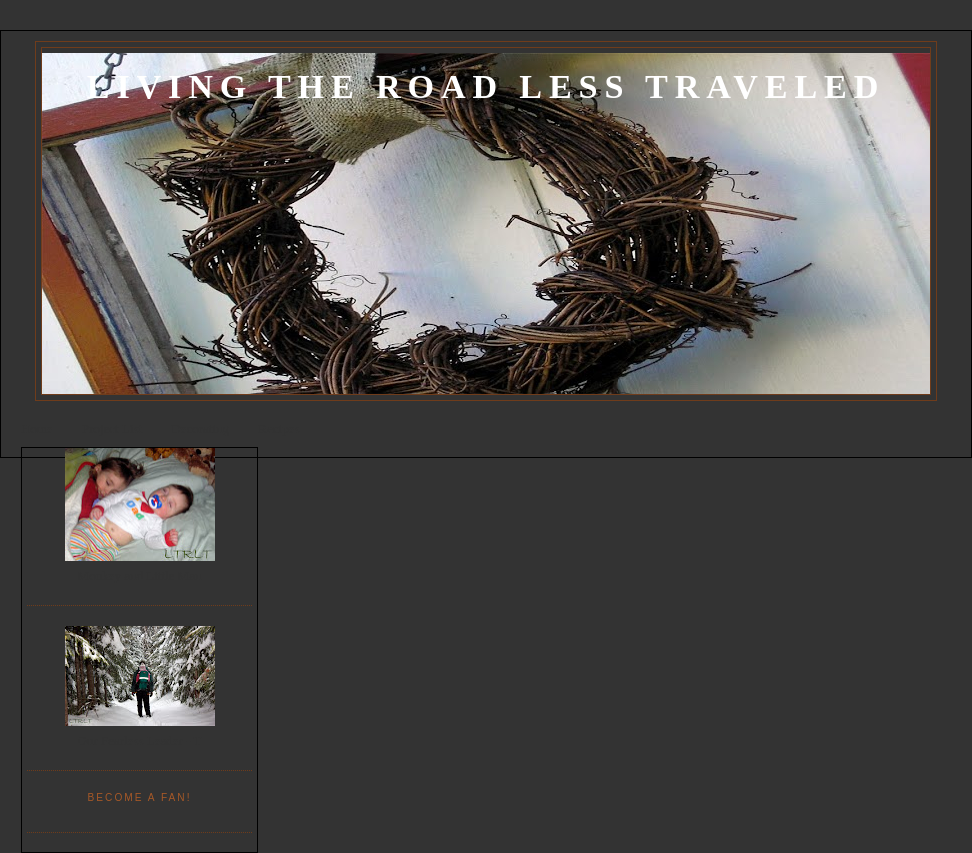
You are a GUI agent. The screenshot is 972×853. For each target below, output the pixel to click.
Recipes (278, 428)
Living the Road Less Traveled (486, 86)
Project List (112, 428)
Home (37, 428)
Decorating (200, 428)
